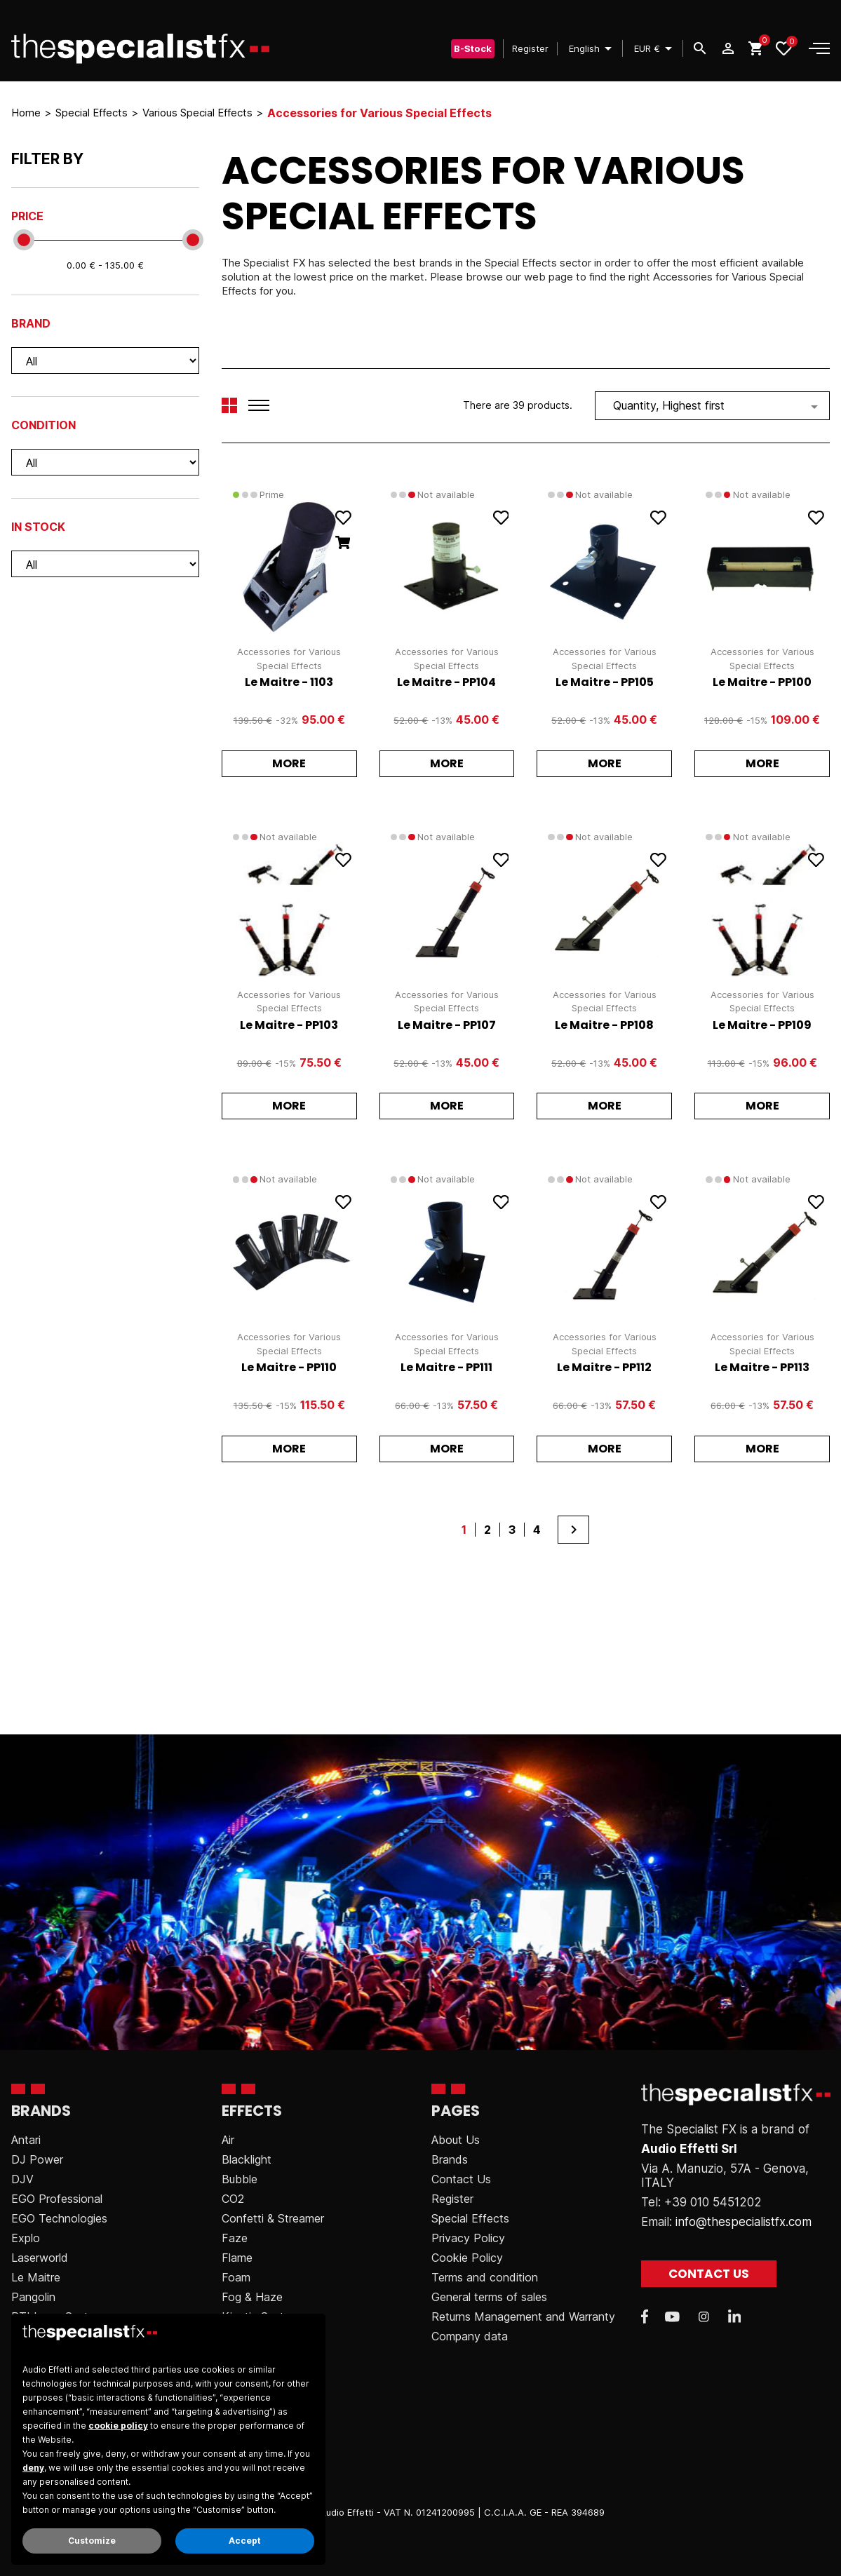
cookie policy (118, 2425)
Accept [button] (245, 2540)
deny (33, 2467)
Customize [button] (92, 2540)
